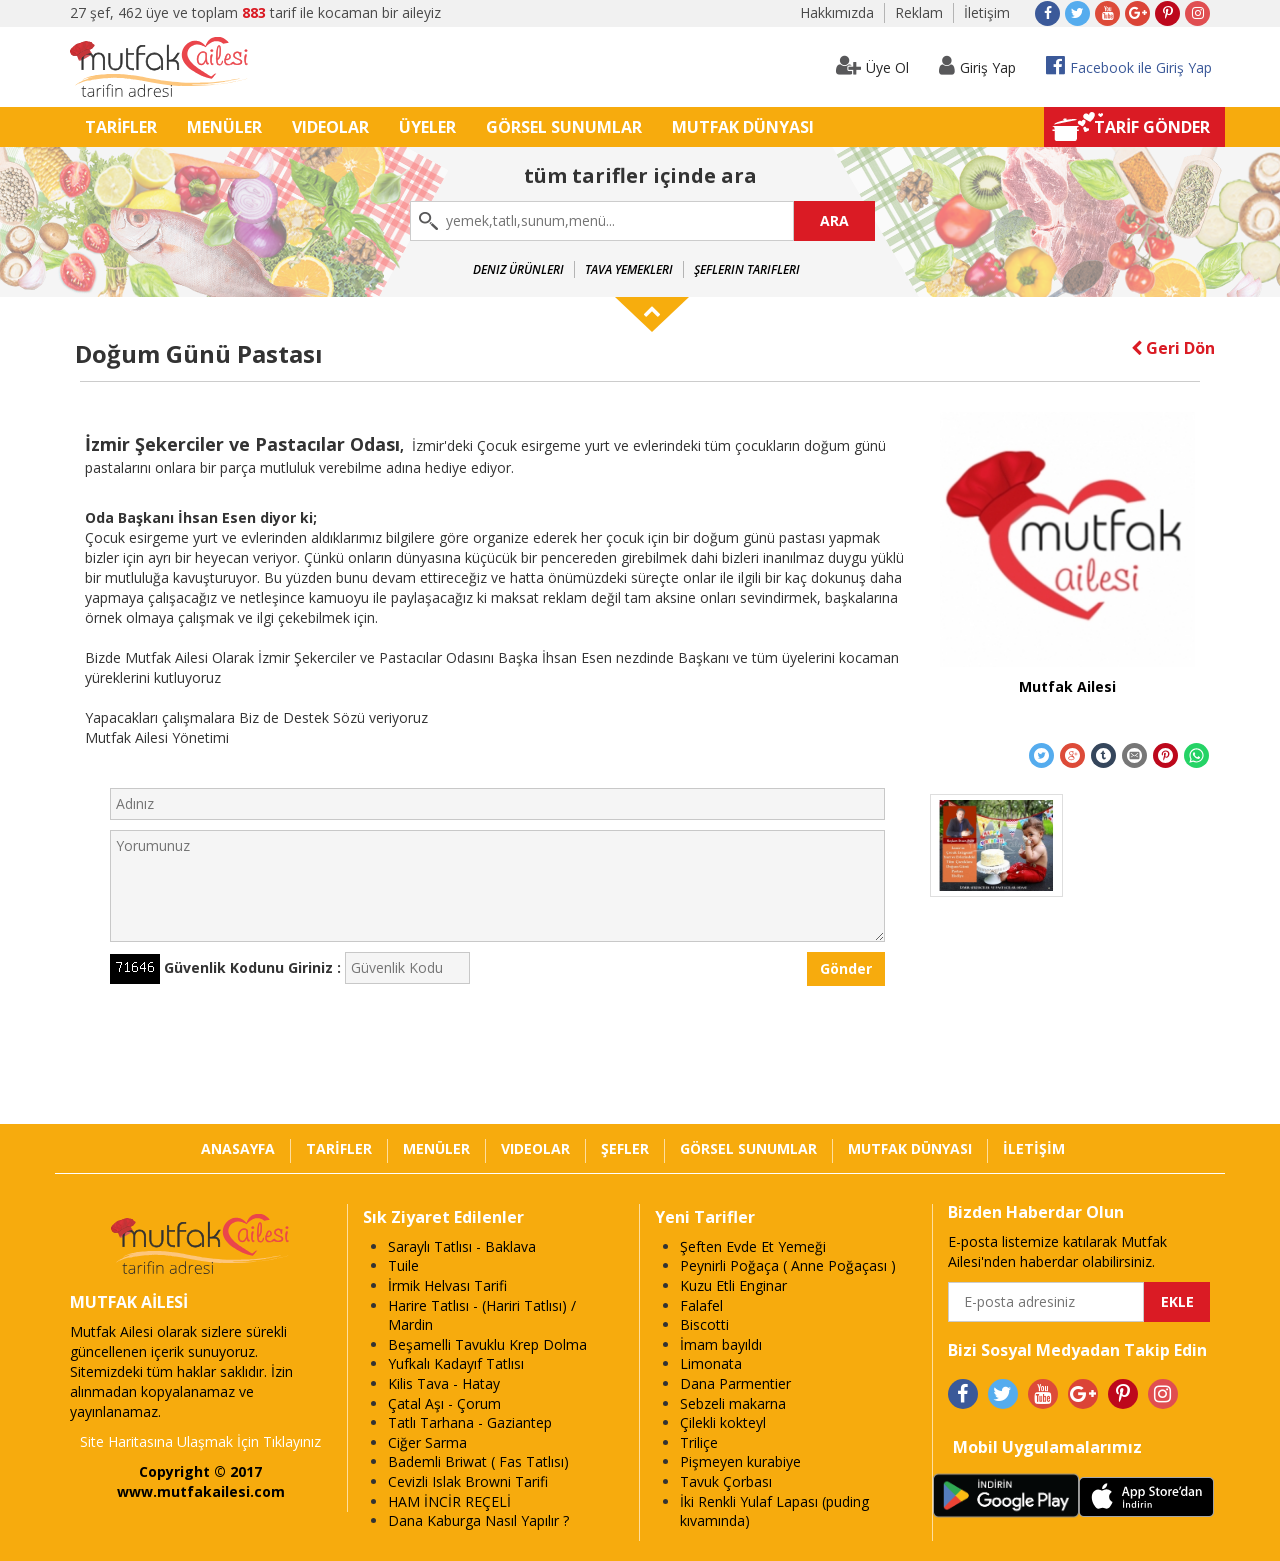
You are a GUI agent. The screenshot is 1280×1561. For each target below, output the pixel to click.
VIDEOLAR (330, 127)
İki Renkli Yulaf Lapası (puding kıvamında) (774, 1511)
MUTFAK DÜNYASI (743, 127)
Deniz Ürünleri (518, 269)
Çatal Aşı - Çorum (444, 1403)
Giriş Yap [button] (977, 65)
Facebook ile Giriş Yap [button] (1129, 65)
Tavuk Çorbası (726, 1481)
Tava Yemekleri (629, 269)
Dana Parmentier (735, 1383)
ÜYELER (427, 127)
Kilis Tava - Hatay (444, 1383)
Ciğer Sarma (427, 1442)
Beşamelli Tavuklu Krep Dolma (487, 1344)
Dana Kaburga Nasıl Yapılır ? (478, 1520)
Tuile (403, 1265)
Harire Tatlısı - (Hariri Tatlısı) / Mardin (482, 1315)
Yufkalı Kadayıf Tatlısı (456, 1363)
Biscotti (704, 1324)
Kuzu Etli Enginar (733, 1285)
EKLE (1177, 1301)
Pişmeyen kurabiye (740, 1461)
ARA (834, 220)
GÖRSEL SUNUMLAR (564, 127)
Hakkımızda (837, 12)
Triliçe (699, 1442)
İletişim (987, 12)
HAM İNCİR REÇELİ (449, 1501)
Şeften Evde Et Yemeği (753, 1246)
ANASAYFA (238, 1148)
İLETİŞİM (1034, 1148)
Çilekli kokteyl (723, 1422)
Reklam (919, 12)
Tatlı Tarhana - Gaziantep (470, 1422)
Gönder (846, 968)
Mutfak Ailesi (1067, 686)
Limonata (711, 1363)
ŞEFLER (625, 1148)
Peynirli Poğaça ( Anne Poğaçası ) (788, 1265)
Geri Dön (1173, 348)
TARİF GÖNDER (1152, 127)
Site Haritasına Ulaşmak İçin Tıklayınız (200, 1441)
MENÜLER (224, 127)
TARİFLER (121, 127)
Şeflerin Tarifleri (747, 269)
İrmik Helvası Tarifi (447, 1285)
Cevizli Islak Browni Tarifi (468, 1481)
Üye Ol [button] (872, 65)
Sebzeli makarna (733, 1403)
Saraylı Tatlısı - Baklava (462, 1246)
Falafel (701, 1305)
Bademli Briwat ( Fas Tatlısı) (478, 1461)
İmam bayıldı (721, 1344)
